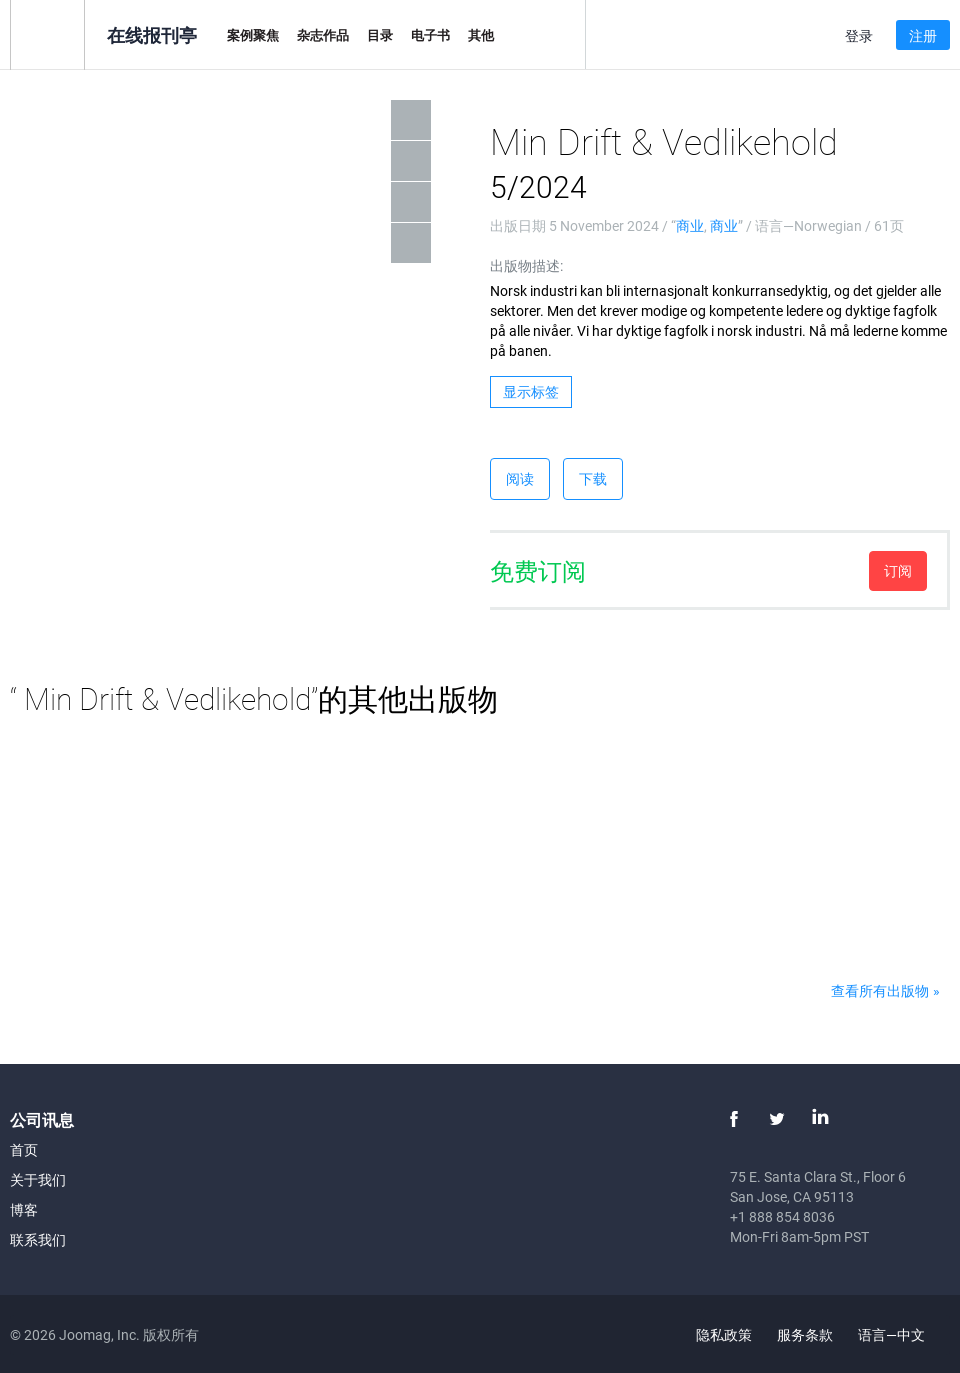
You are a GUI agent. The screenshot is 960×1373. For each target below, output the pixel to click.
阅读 (520, 478)
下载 (593, 478)
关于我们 (38, 1179)
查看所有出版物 (880, 990)
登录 (859, 35)
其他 (481, 35)
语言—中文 (903, 1334)
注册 (923, 35)
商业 (690, 225)
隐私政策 (724, 1334)
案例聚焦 (253, 35)
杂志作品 (323, 35)
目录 (380, 35)
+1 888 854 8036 (782, 1216)
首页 (24, 1149)
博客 (24, 1209)
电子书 (430, 35)
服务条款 (805, 1334)
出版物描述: (526, 265)
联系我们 (38, 1239)
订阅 (898, 570)
